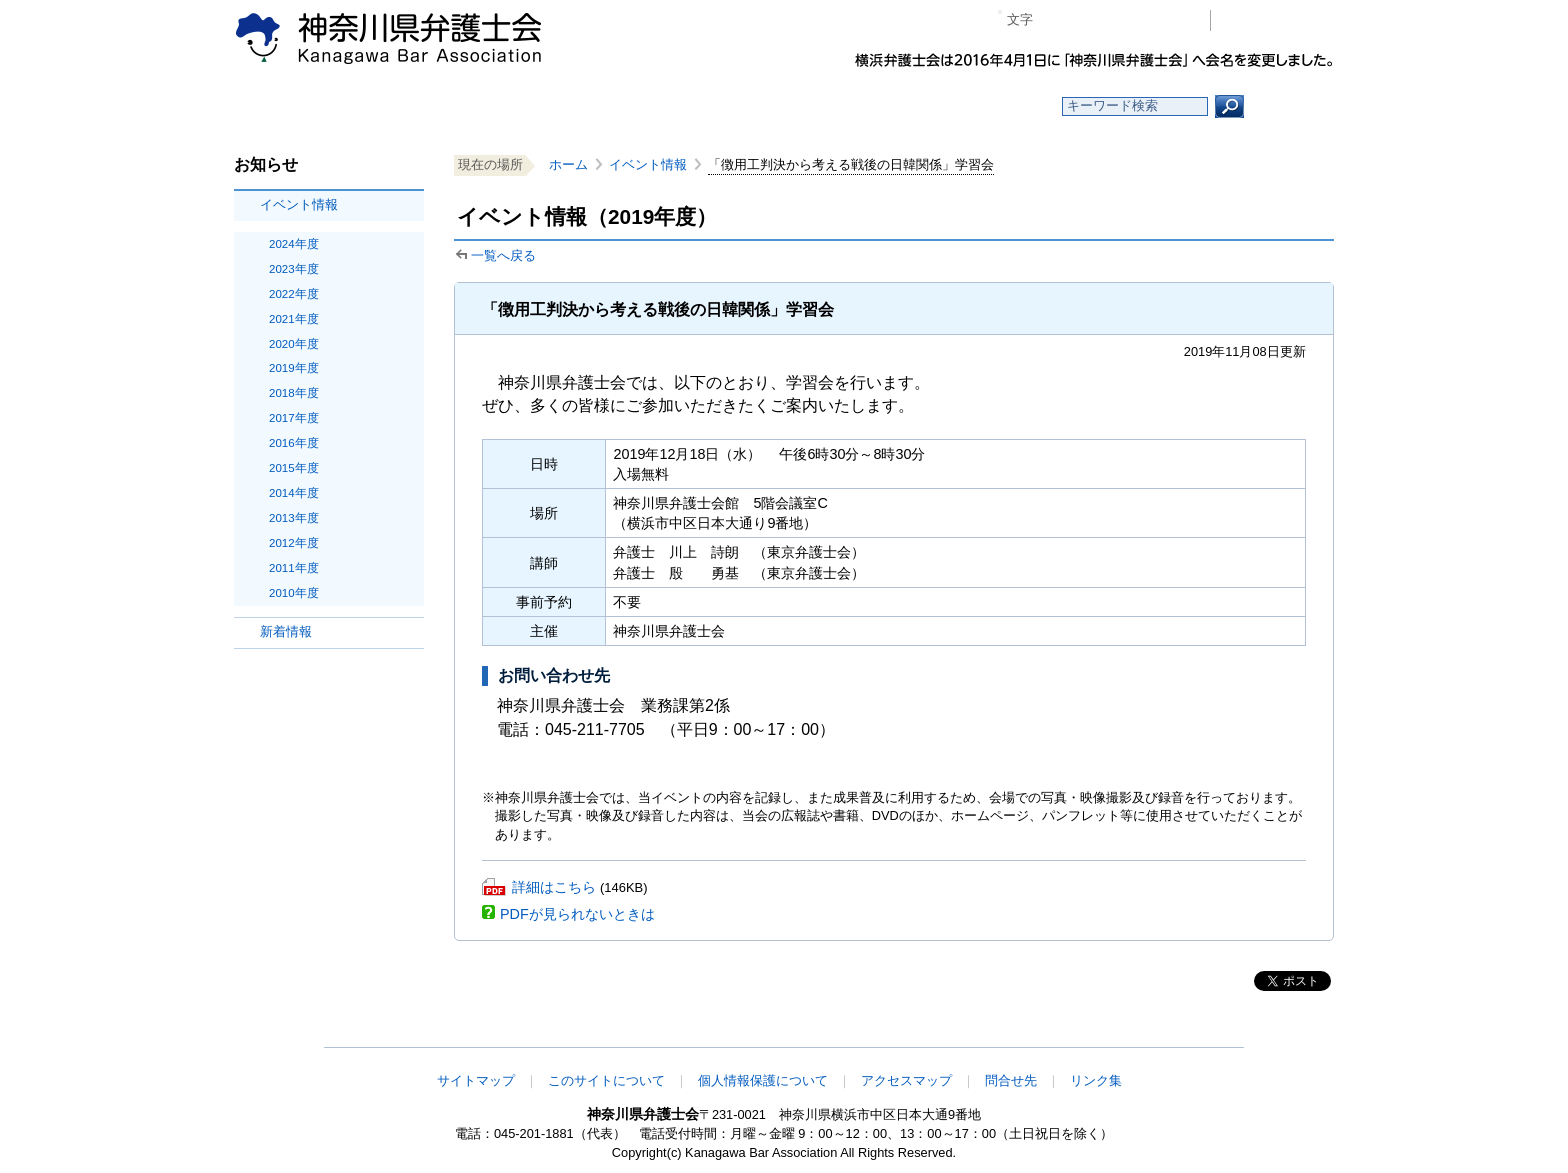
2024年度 (294, 244)
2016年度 (294, 443)
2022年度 (294, 294)
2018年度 (294, 393)
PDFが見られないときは (577, 914)
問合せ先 (1011, 1080)
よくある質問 (977, 106)
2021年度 (294, 319)
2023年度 (294, 269)
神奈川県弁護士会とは (686, 106)
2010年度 (294, 593)
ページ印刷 (1166, 20)
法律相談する (831, 106)
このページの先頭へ (1271, 1034)
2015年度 (294, 468)
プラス (1117, 20)
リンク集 (1096, 1080)
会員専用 (1277, 20)
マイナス (1056, 20)
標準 (1087, 20)
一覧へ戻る (503, 255)
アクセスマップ (906, 1080)
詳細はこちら (554, 887)
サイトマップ (476, 1080)
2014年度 (294, 493)
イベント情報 (299, 204)
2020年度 (294, 344)
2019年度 (294, 368)
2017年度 (294, 418)
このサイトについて (606, 1080)
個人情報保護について (763, 1080)
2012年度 (294, 543)
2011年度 (294, 568)
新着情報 (286, 631)
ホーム (396, 106)
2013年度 (294, 518)
